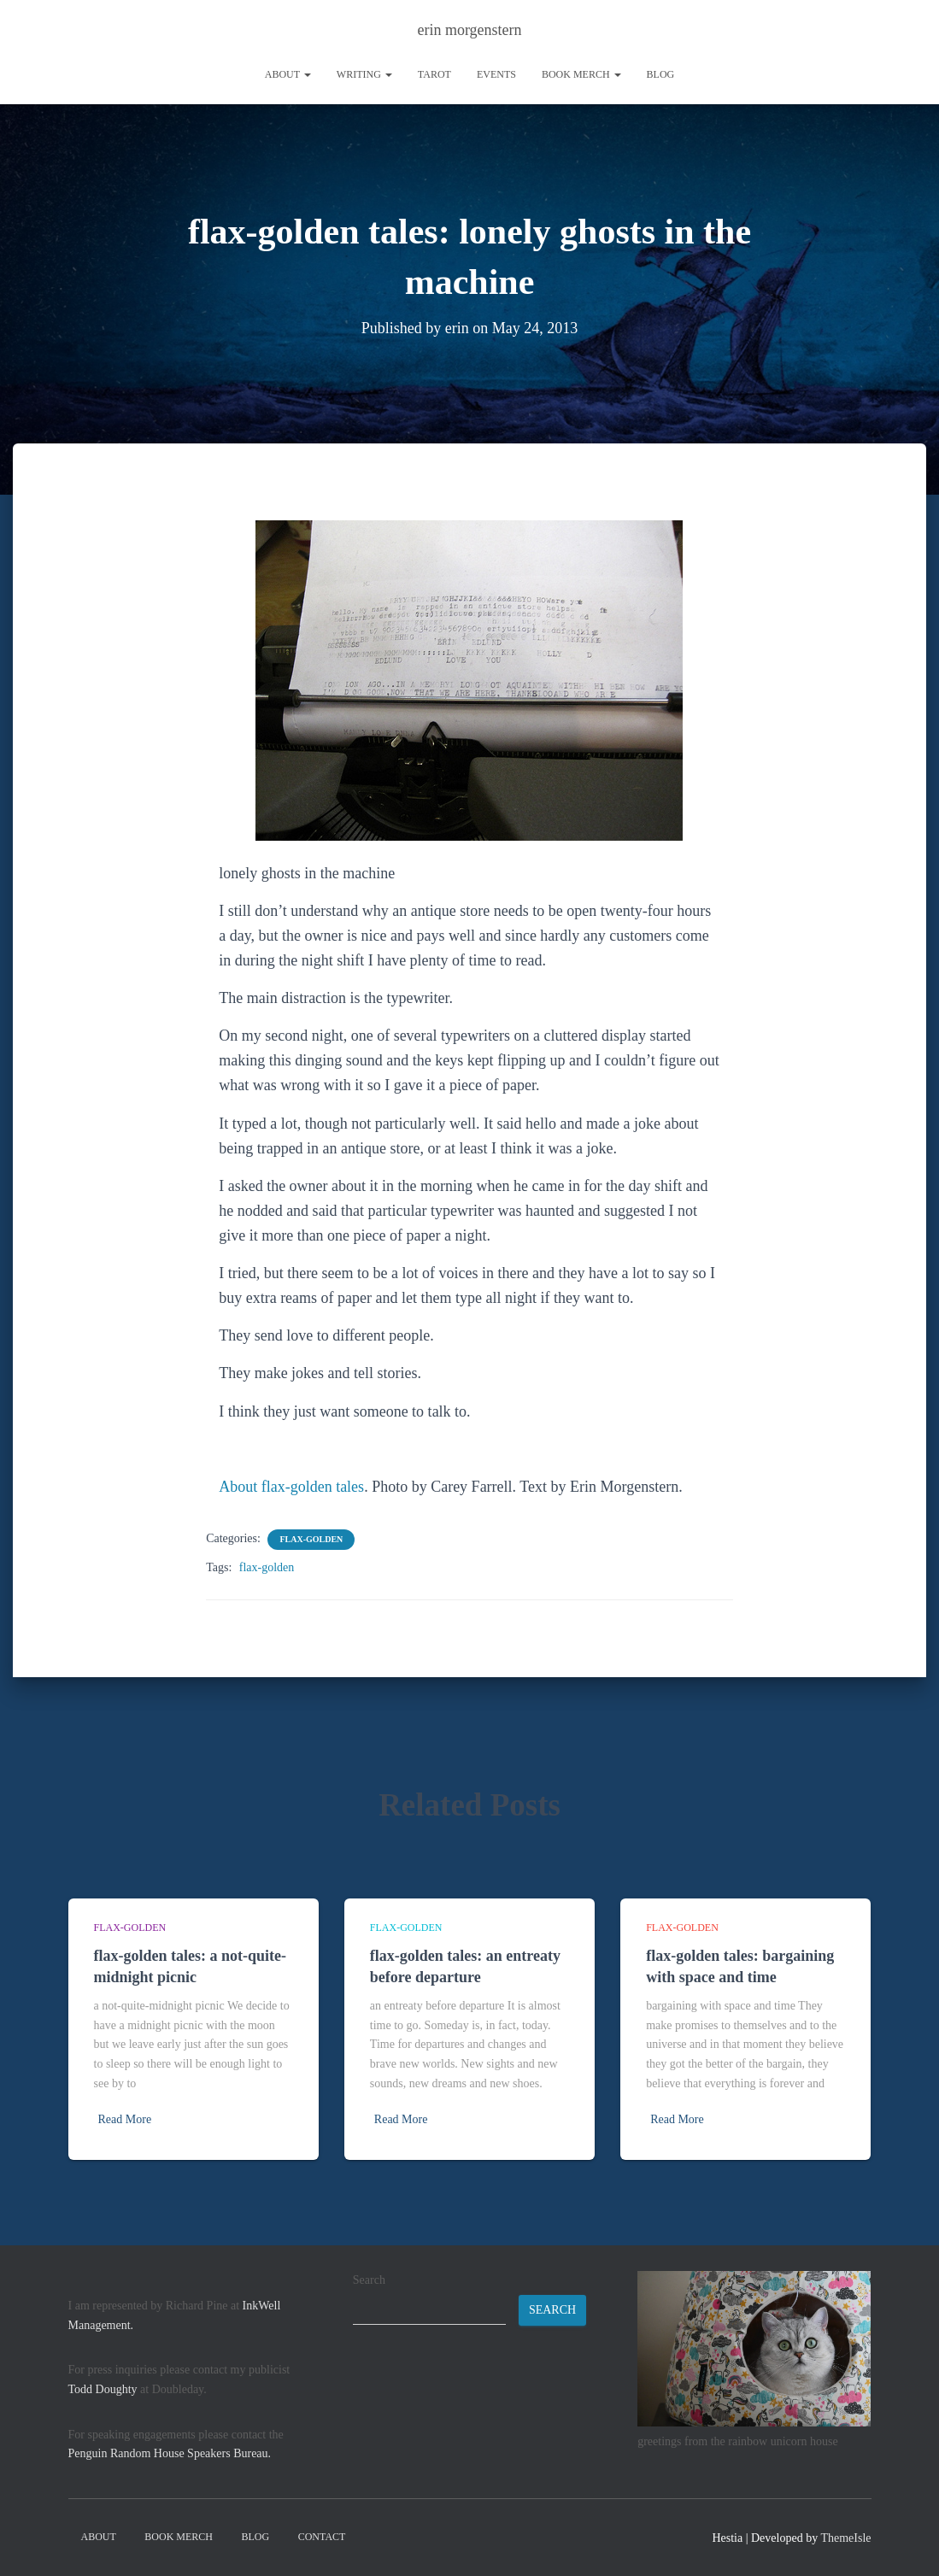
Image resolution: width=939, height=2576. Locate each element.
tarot (434, 74)
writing (364, 74)
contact (322, 2537)
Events (496, 74)
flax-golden (311, 1539)
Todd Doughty (103, 2389)
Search (369, 2280)
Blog (661, 74)
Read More (125, 2119)
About (288, 74)
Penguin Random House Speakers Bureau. (170, 2453)
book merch (581, 74)
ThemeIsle (845, 2538)
